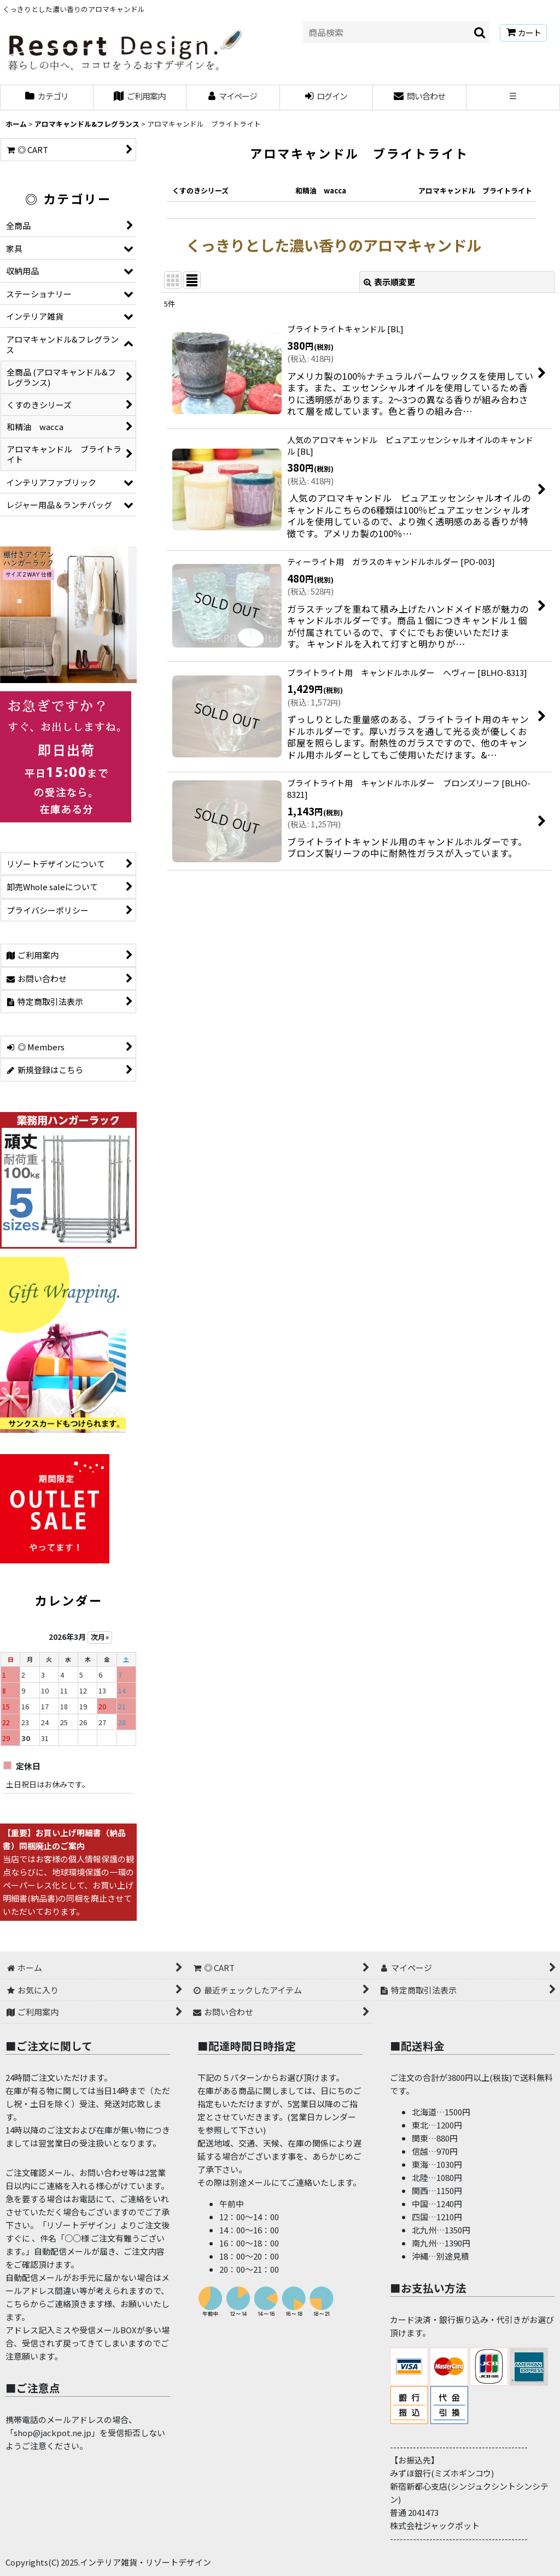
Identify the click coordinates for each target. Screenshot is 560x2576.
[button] (513, 97)
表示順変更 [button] (389, 281)
